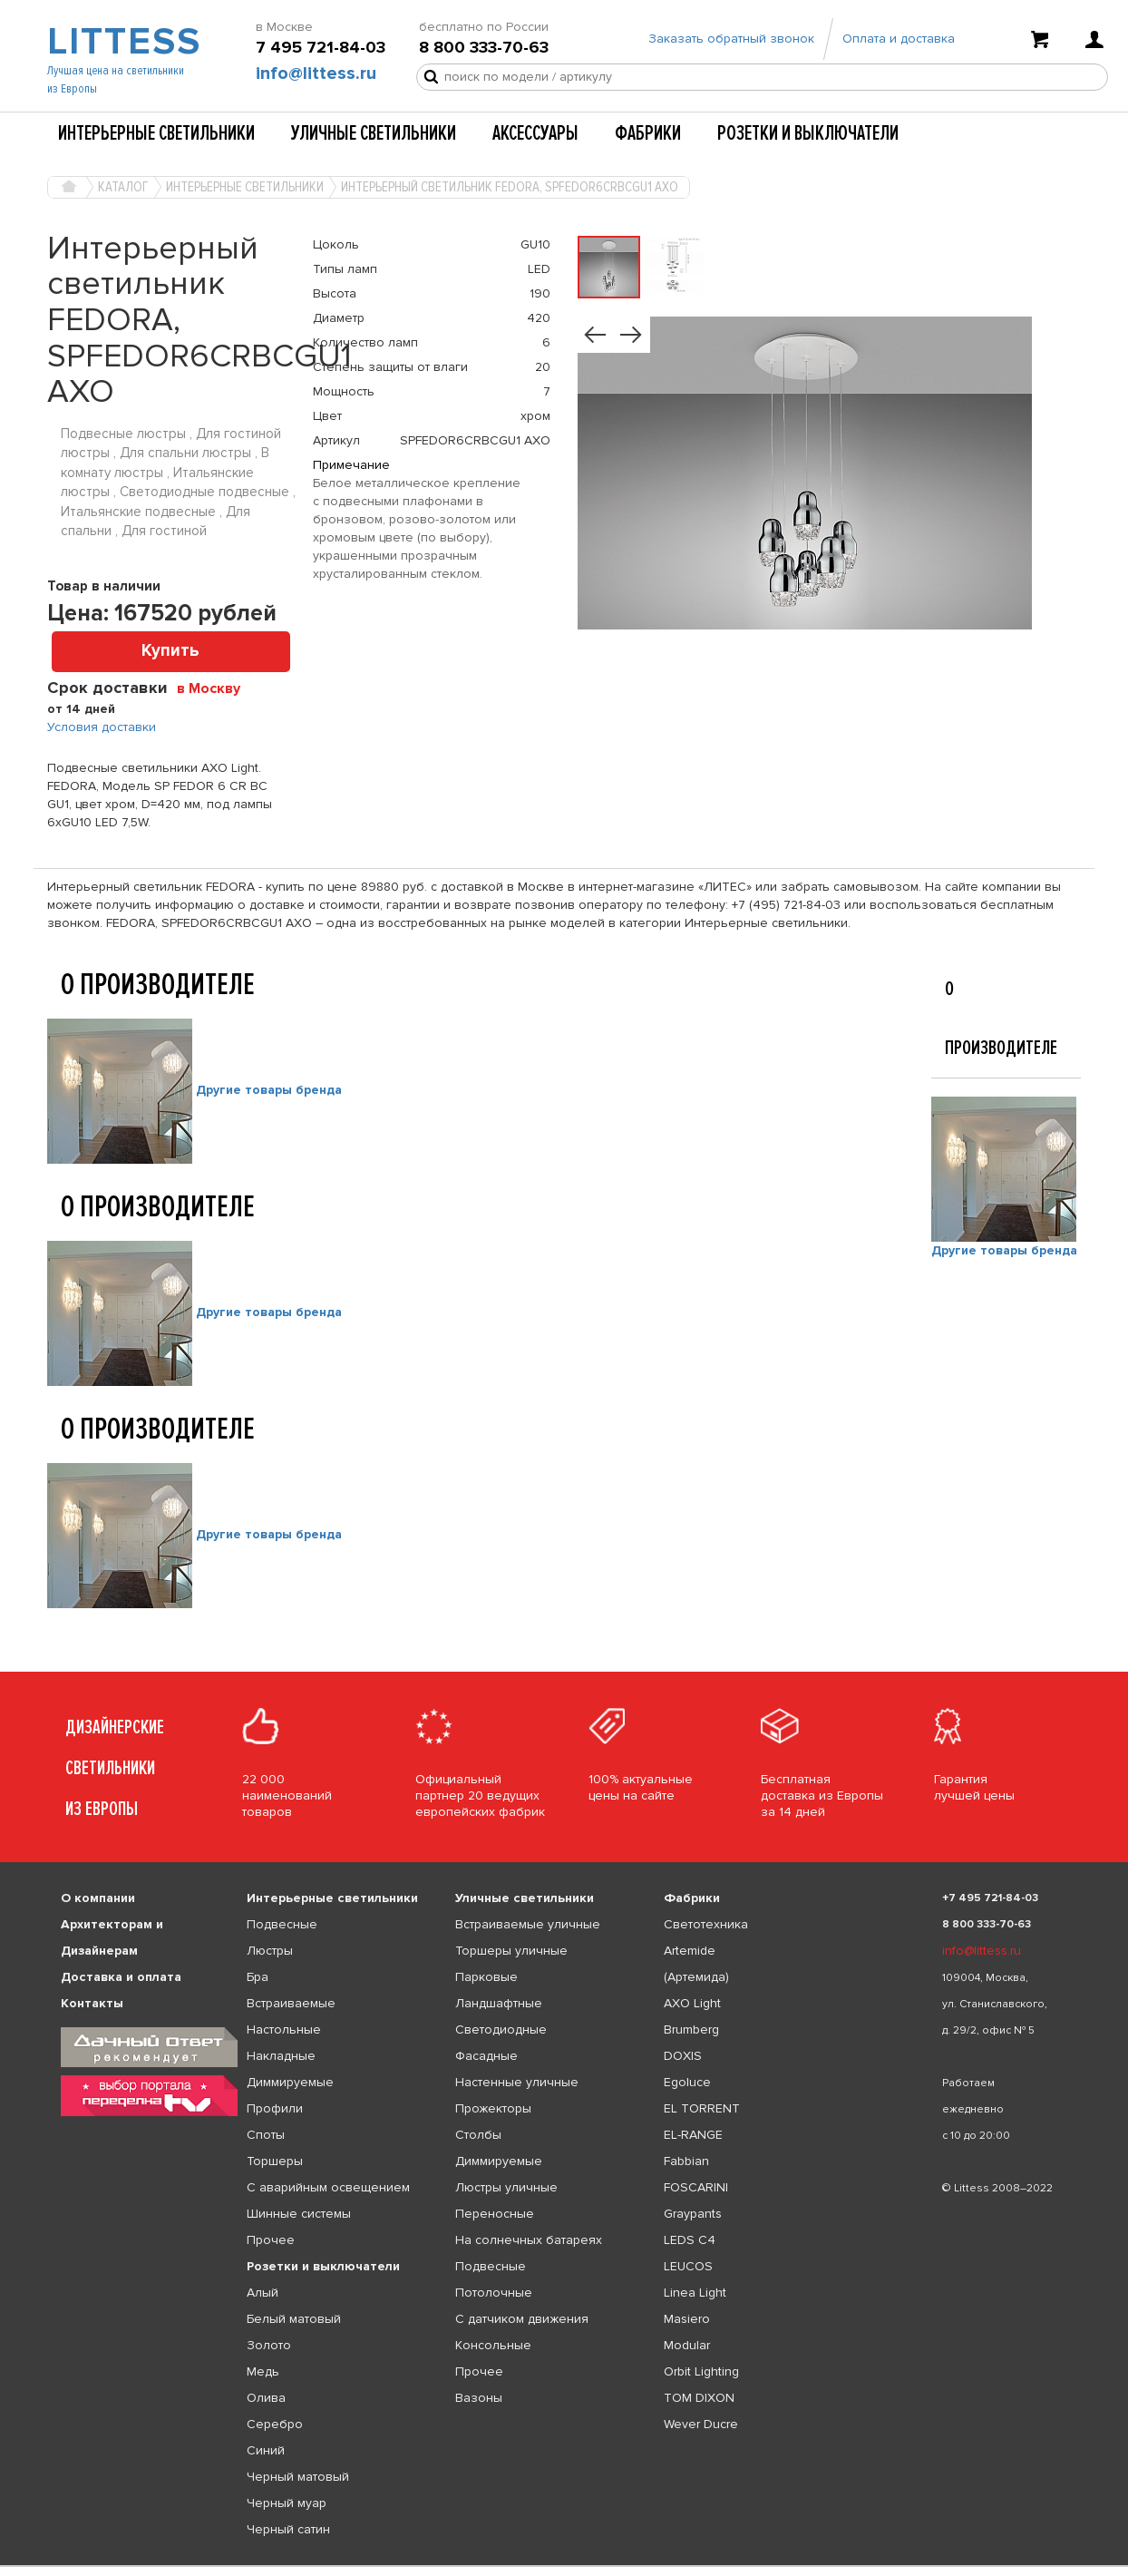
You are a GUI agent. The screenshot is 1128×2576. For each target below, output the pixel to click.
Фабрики (648, 133)
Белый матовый (294, 2319)
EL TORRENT (702, 2108)
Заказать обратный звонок (731, 38)
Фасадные (486, 2056)
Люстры (270, 1950)
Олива (266, 2397)
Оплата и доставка (898, 38)
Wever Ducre (701, 2424)
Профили (275, 2108)
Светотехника (706, 1924)
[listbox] (564, 2566)
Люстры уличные (506, 2187)
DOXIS (683, 2056)
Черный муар (286, 2503)
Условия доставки (101, 727)
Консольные (493, 2345)
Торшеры (275, 2161)
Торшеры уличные (511, 1950)
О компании (98, 1898)
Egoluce (687, 2082)
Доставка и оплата (121, 1977)
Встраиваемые (291, 2003)
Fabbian (686, 2161)
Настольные (284, 2029)
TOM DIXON (699, 2397)
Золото (269, 2345)
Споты (266, 2134)
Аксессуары (535, 133)
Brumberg (691, 2029)
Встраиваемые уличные (527, 1924)
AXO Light (692, 2003)
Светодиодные (501, 2029)
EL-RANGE (693, 2134)
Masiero (687, 2319)
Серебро (275, 2424)
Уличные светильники (373, 133)
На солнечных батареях (528, 2240)
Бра (257, 1977)
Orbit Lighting (701, 2371)
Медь (263, 2371)
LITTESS (122, 42)
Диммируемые (290, 2082)
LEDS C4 (689, 2240)
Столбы (478, 2134)
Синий (266, 2450)
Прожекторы (493, 2108)
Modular (687, 2345)
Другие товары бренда (269, 1090)
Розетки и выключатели (808, 133)
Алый (262, 2292)
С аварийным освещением (328, 2187)
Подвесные (282, 1924)
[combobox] (215, 688)
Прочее (271, 2240)
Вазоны (478, 2397)
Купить (170, 650)
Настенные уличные (517, 2082)
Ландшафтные (498, 2003)
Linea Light (695, 2292)
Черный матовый (298, 2476)
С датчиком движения (521, 2319)
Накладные (281, 2056)
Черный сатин (288, 2529)
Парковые (486, 1977)
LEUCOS (688, 2266)
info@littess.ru (316, 73)
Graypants (693, 2213)
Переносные (494, 2213)
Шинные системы (299, 2213)
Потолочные (493, 2292)
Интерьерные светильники (156, 133)
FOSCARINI (696, 2187)
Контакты (92, 2003)
